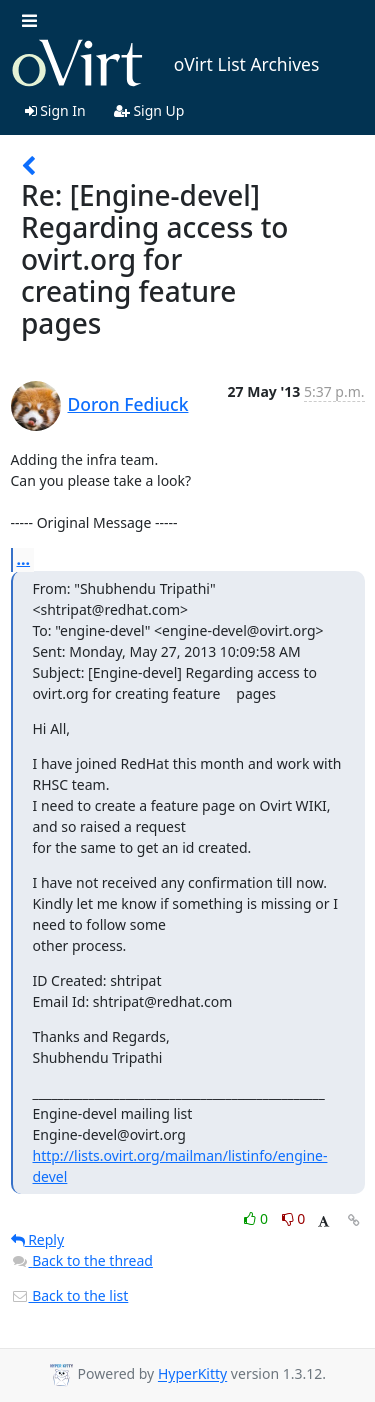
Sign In (55, 110)
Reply (38, 1239)
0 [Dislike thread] (294, 1218)
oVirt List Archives (165, 64)
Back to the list (70, 1295)
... (24, 559)
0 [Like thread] (257, 1218)
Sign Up (149, 110)
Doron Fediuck (128, 404)
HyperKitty (192, 1374)
